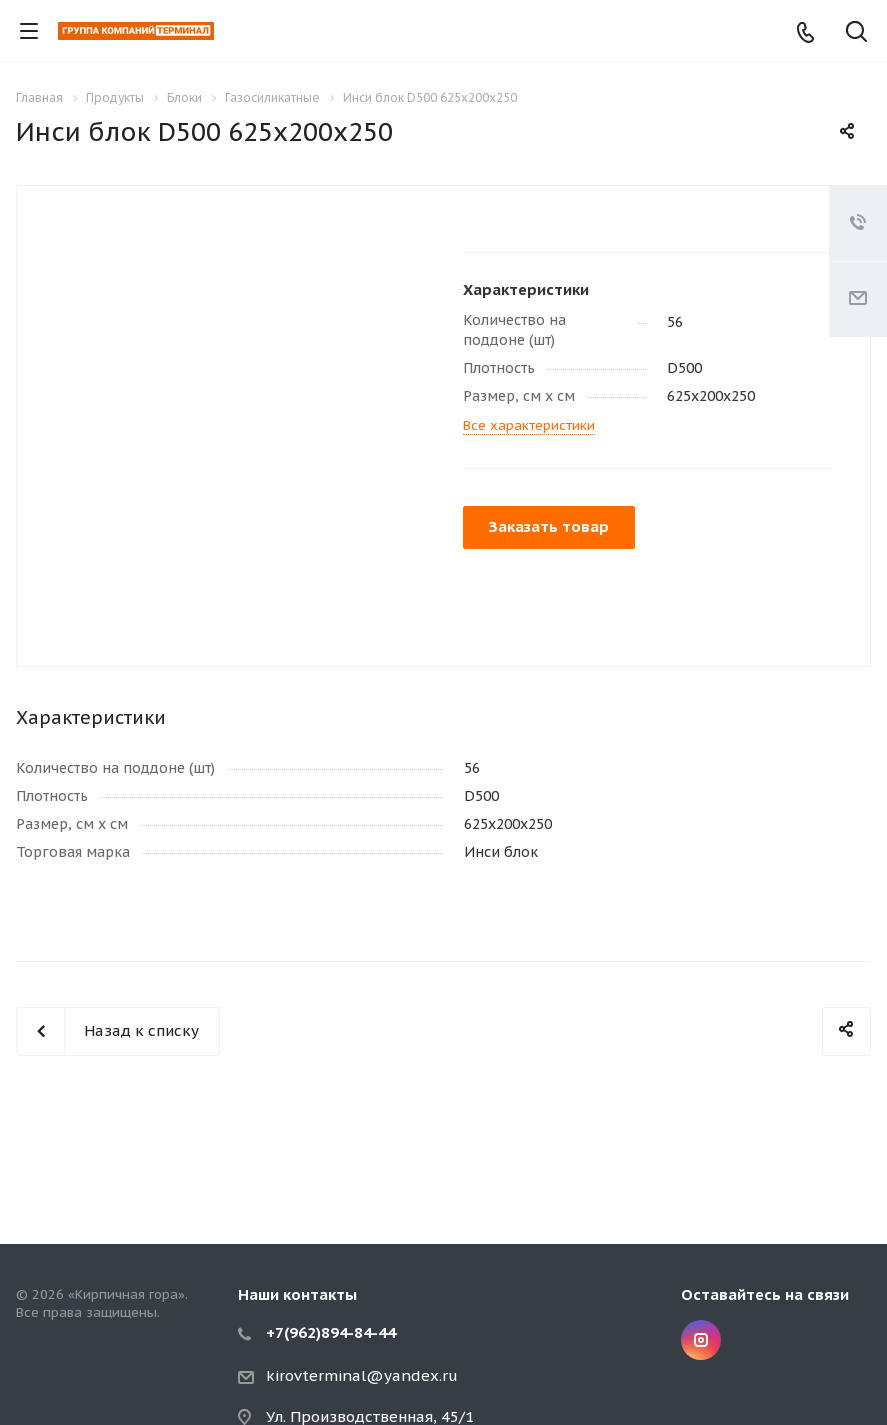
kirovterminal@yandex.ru (362, 1375)
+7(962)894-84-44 (331, 1332)
